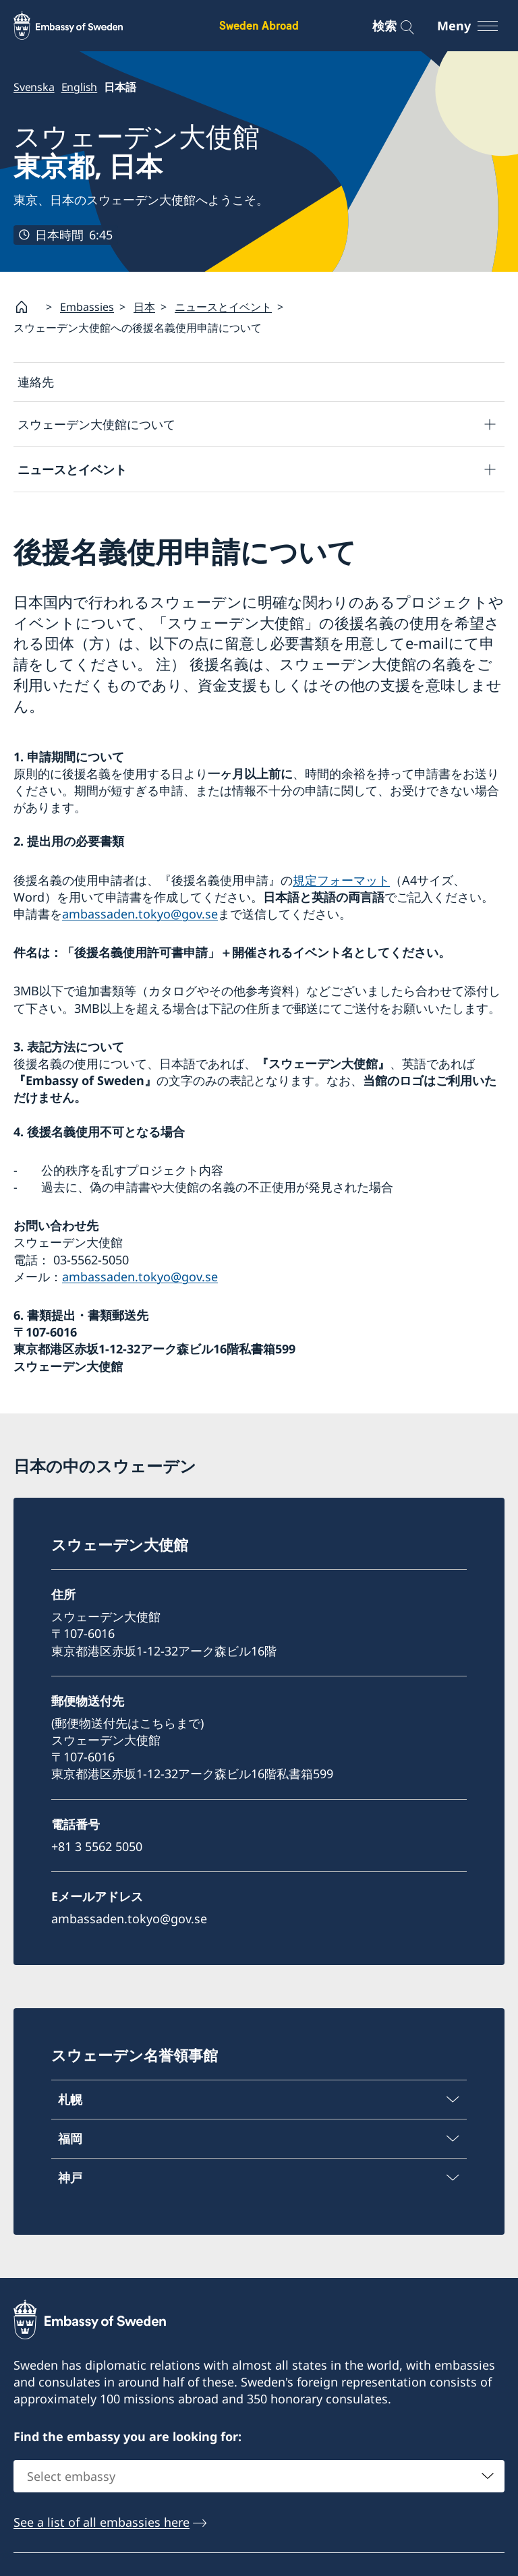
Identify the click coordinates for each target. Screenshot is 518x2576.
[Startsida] (26, 306)
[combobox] (259, 2476)
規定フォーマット (341, 880)
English (79, 87)
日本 (144, 306)
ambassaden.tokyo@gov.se (140, 914)
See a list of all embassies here (101, 2522)
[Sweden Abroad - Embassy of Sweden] (80, 25)
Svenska (34, 87)
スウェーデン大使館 (136, 151)
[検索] (398, 25)
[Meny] (476, 25)
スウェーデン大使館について (96, 424)
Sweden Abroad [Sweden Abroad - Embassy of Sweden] (259, 25)
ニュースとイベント (223, 306)
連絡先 (36, 382)
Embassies (87, 306)
